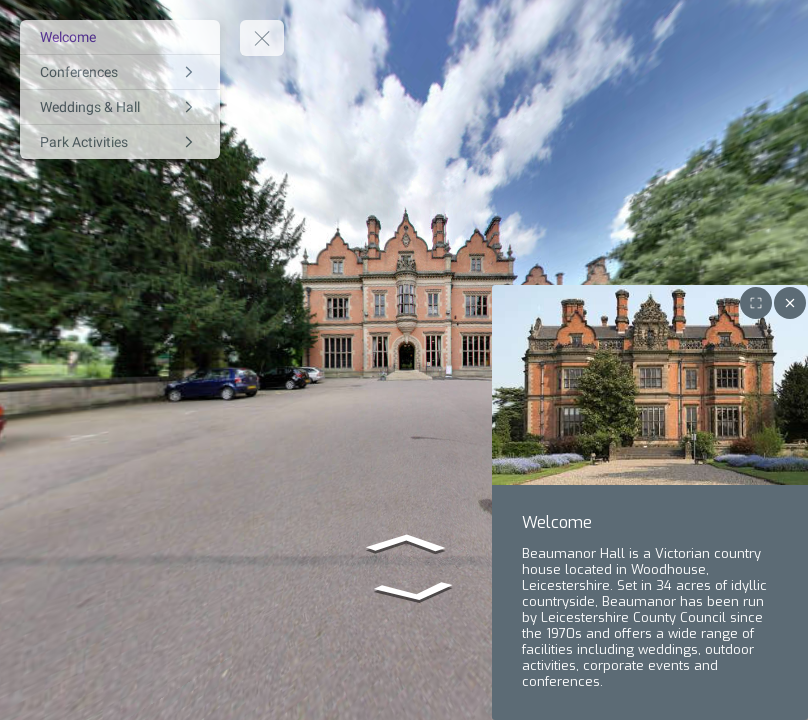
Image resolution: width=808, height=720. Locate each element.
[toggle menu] (262, 38)
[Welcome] (120, 37)
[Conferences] (120, 72)
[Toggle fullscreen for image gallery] (756, 303)
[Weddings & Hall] (120, 107)
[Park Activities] (120, 142)
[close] (790, 303)
